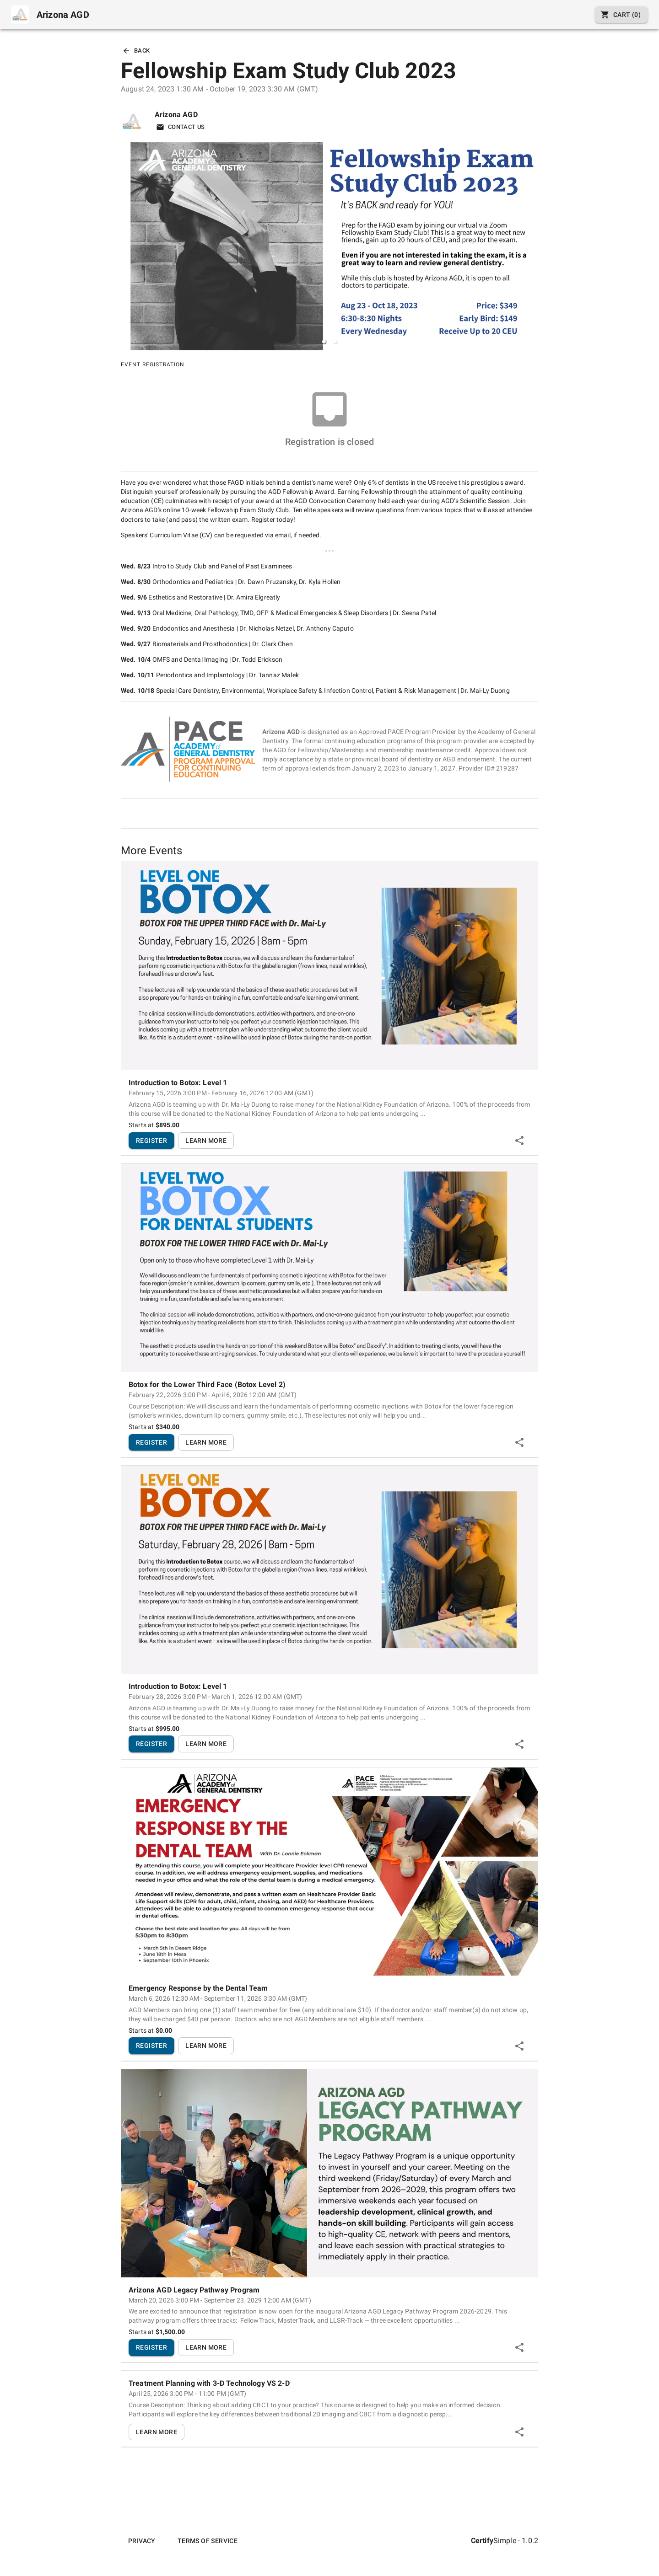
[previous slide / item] (127, 246)
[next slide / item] (531, 246)
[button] (324, 341)
